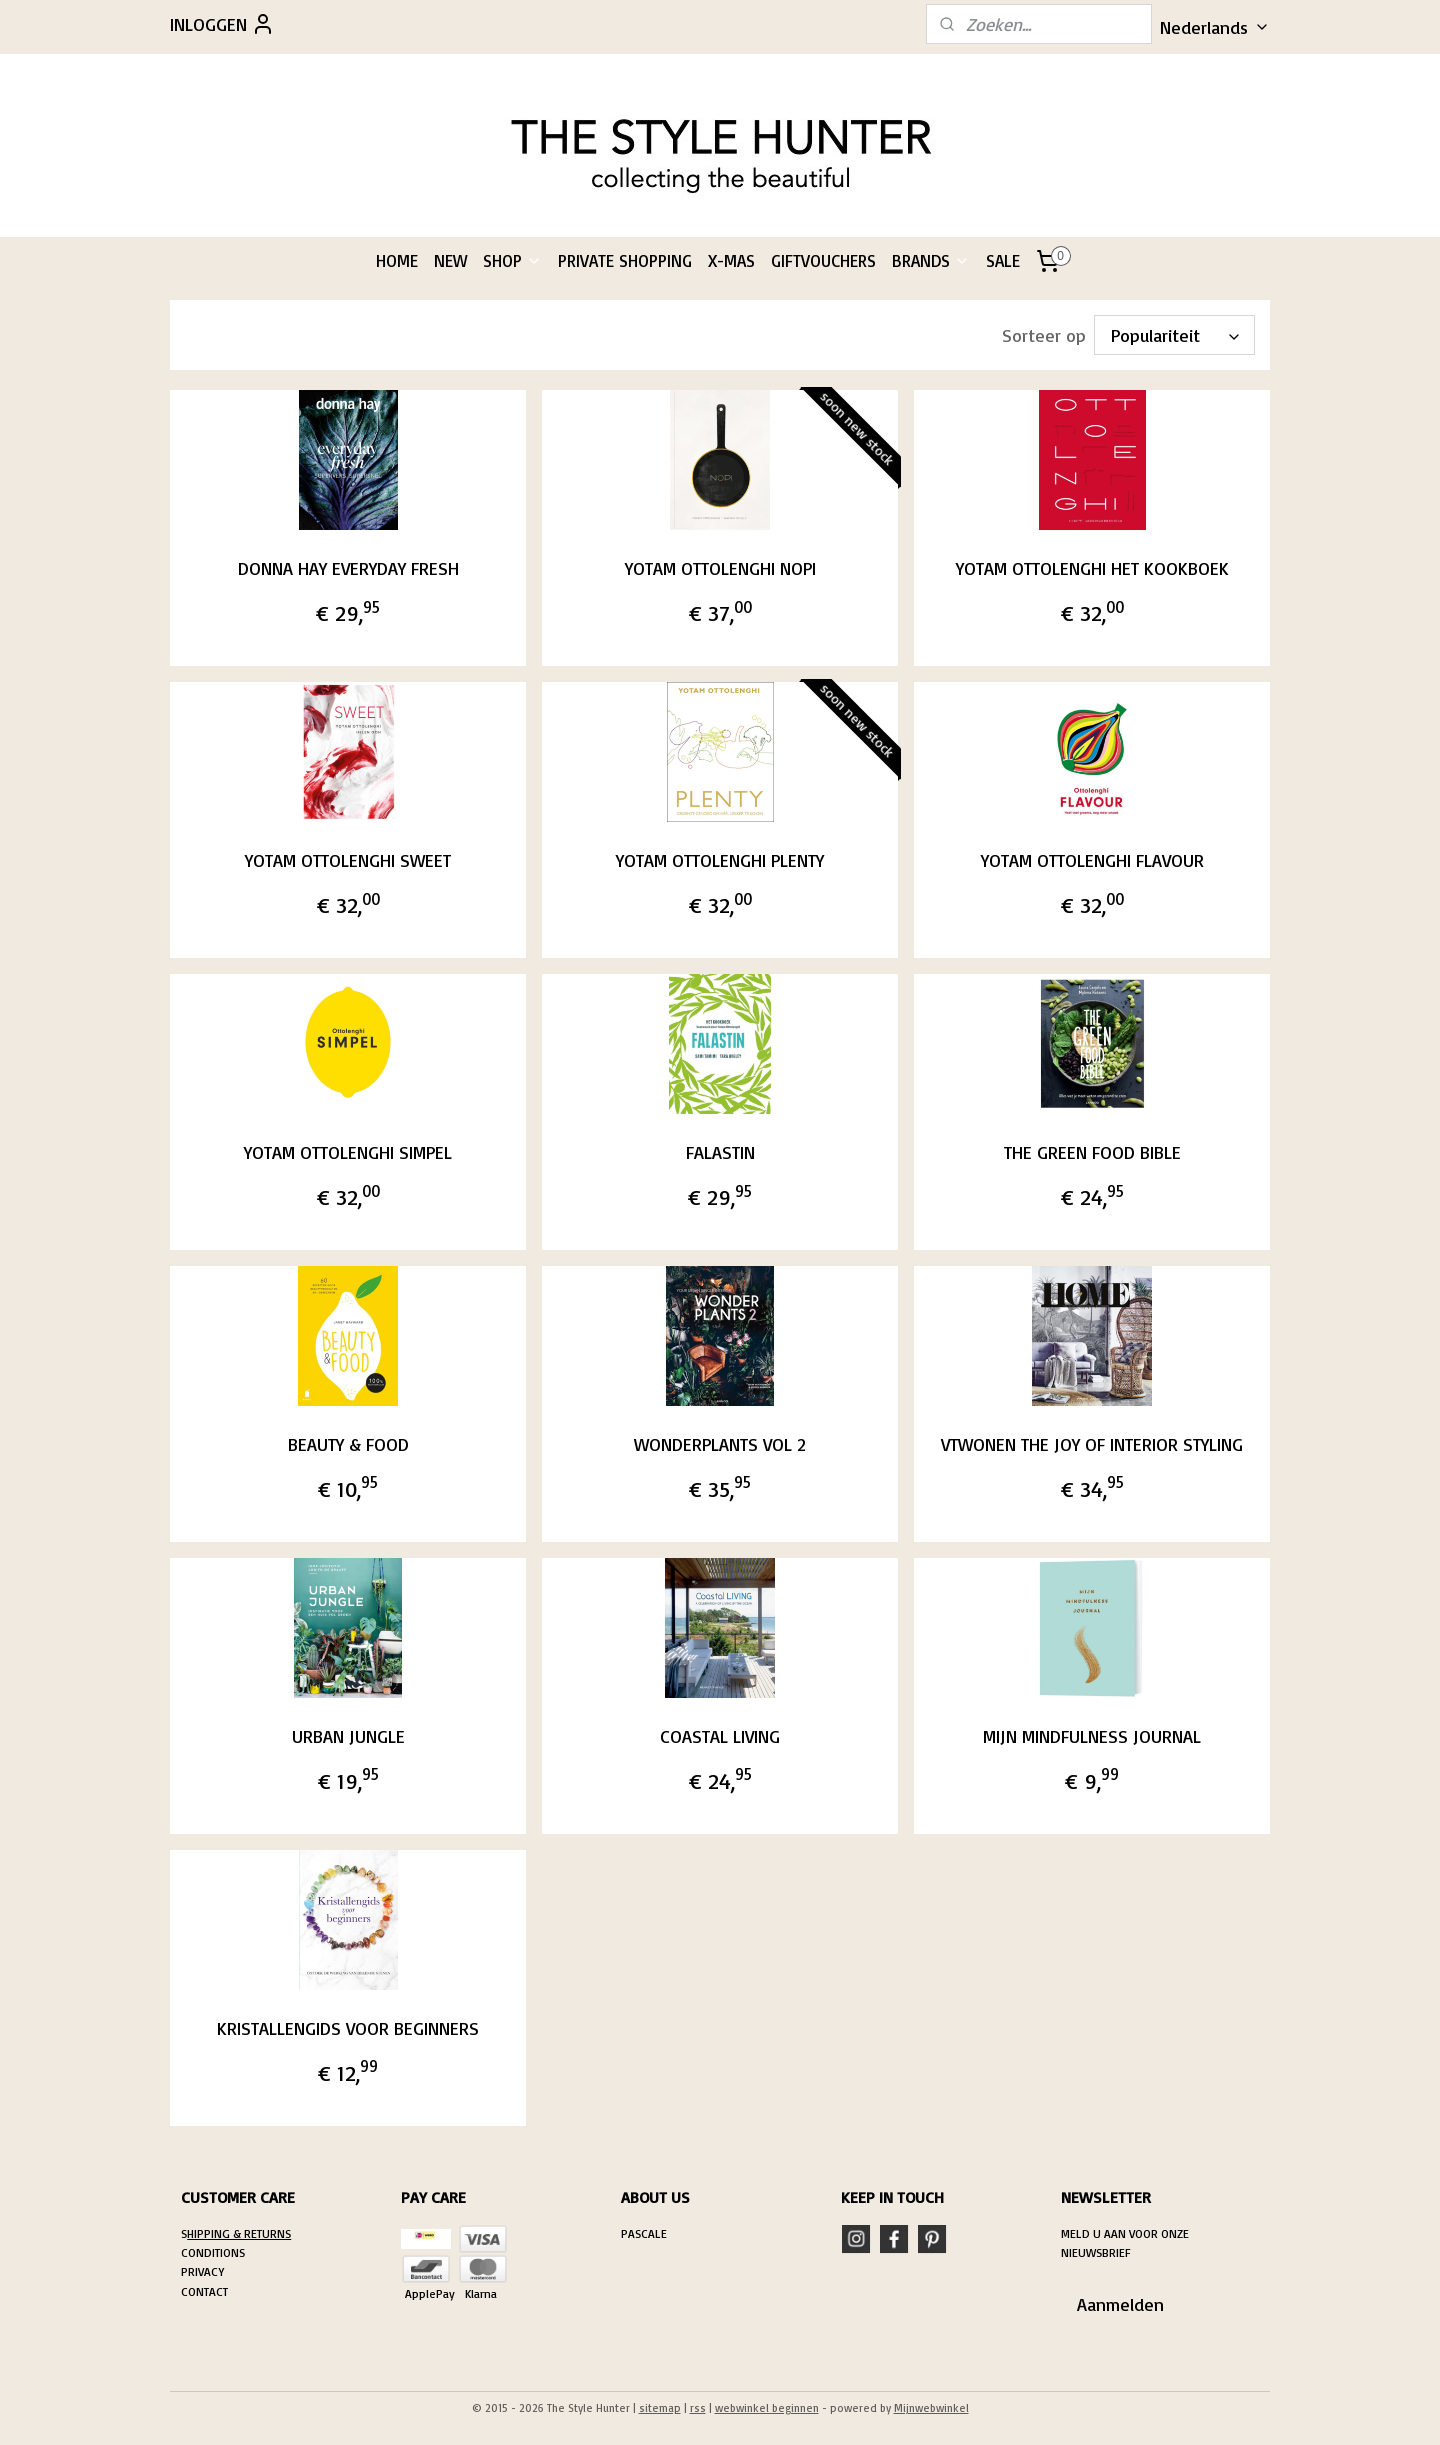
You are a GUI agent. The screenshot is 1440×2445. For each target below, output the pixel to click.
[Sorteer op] (1174, 335)
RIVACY (206, 2271)
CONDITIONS (213, 2252)
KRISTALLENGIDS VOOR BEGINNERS (348, 2028)
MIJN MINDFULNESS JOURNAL (1092, 1736)
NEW (450, 260)
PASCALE (644, 2233)
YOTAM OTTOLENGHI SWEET (348, 860)
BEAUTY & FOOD (347, 1444)
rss (698, 2408)
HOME (397, 260)
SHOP (512, 260)
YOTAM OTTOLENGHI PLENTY (720, 860)
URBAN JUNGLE (347, 1736)
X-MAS (731, 260)
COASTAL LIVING (720, 1736)
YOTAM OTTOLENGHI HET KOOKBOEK (1092, 568)
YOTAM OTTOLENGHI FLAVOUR (1092, 860)
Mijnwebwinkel (931, 2408)
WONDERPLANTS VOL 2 (720, 1444)
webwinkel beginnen (767, 2408)
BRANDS (931, 260)
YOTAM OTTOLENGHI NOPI (719, 568)
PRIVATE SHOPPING (625, 260)
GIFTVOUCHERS (823, 260)
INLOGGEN (222, 24)
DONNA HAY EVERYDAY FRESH (347, 568)
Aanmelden (1120, 2304)
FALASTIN (719, 1152)
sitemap (660, 2408)
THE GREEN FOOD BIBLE (1092, 1152)
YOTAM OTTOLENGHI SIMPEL (348, 1152)
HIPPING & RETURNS (239, 2233)
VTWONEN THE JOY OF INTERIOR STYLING (1092, 1444)
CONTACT (204, 2291)
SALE (1003, 260)
